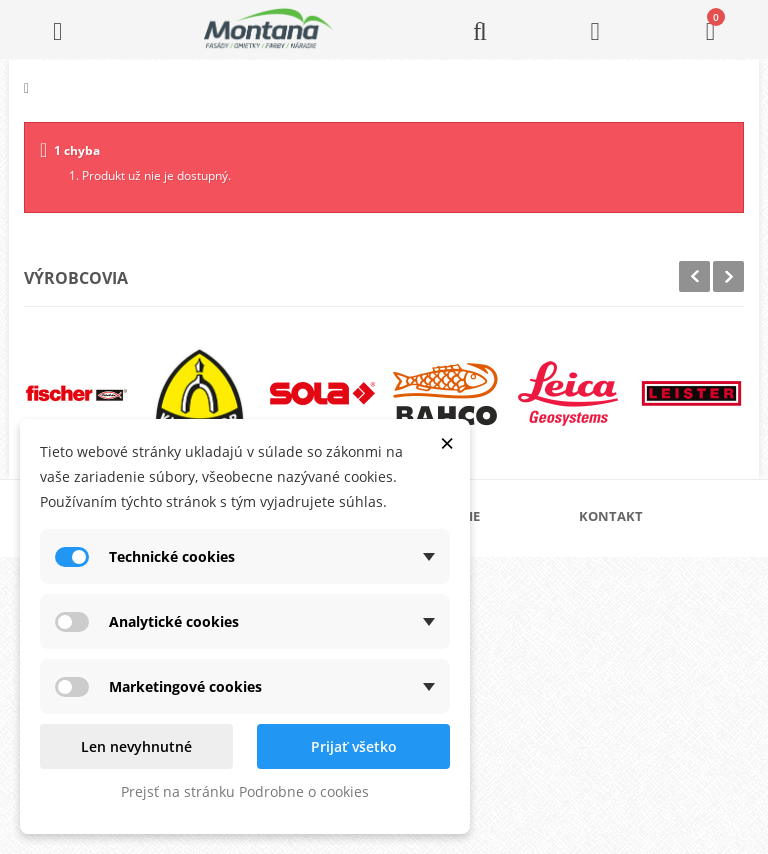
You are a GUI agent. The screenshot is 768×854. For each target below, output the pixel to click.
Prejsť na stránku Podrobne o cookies (245, 791)
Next (728, 276)
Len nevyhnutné (136, 746)
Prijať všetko (354, 746)
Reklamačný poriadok (483, 680)
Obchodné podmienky (484, 648)
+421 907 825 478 (654, 690)
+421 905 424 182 (654, 662)
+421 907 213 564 (654, 718)
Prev (694, 276)
